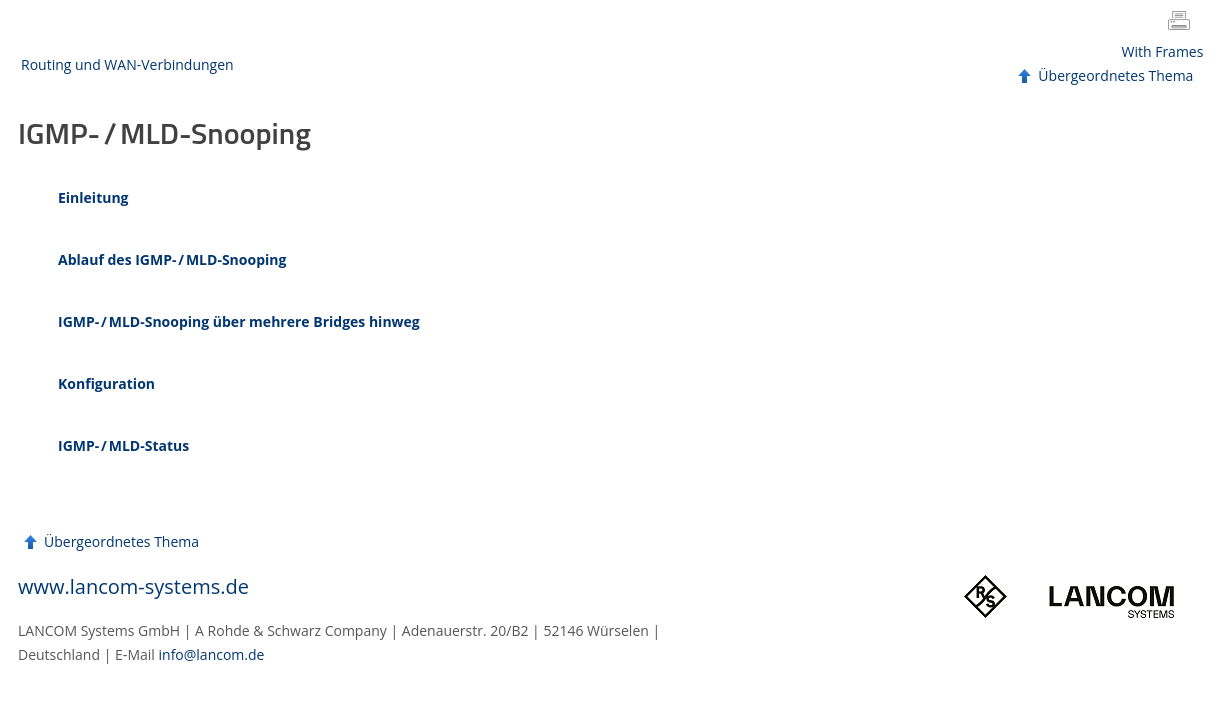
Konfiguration (106, 383)
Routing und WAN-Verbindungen (127, 64)
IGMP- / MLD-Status (123, 445)
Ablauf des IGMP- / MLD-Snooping (172, 259)
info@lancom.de (212, 654)
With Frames (1163, 51)
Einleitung (93, 197)
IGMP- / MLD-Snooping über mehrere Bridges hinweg (239, 321)
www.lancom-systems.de (133, 586)
